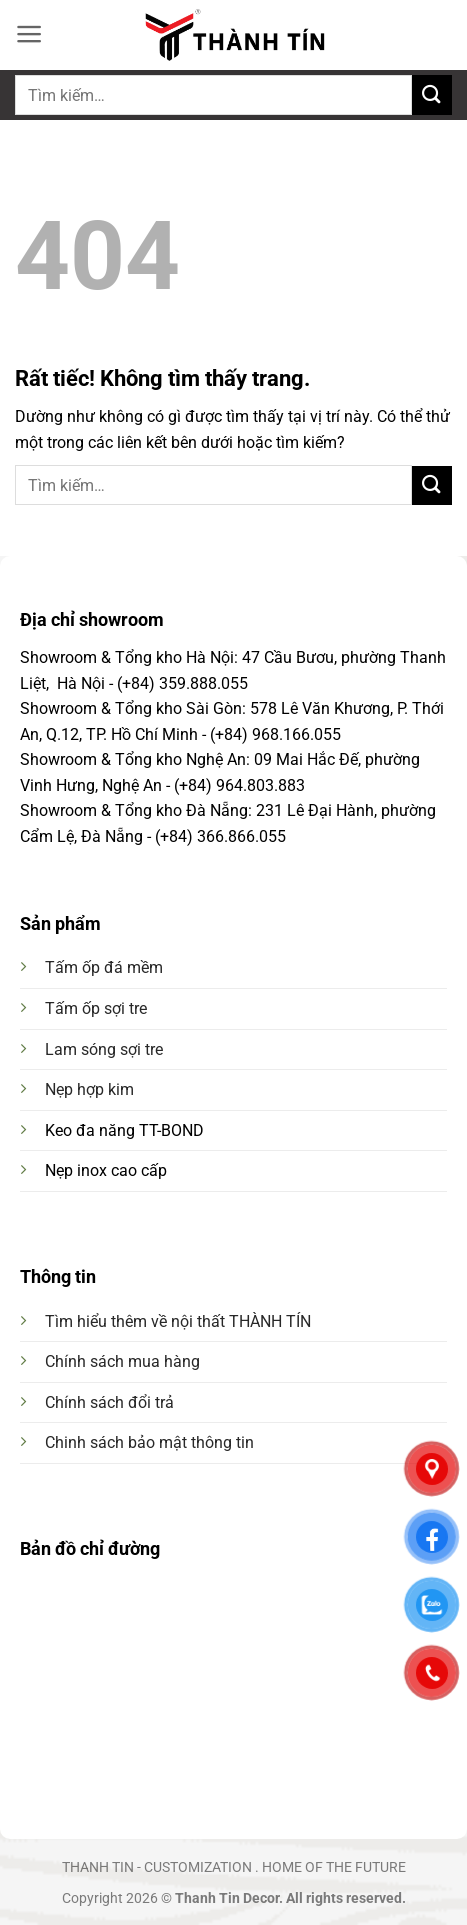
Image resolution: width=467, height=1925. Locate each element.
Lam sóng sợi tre (104, 1049)
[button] (29, 34)
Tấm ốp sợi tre (96, 1008)
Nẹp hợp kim (89, 1089)
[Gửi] (432, 94)
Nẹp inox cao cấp (106, 1170)
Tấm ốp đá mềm (104, 967)
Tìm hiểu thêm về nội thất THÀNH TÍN (178, 1321)
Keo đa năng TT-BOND (124, 1130)
